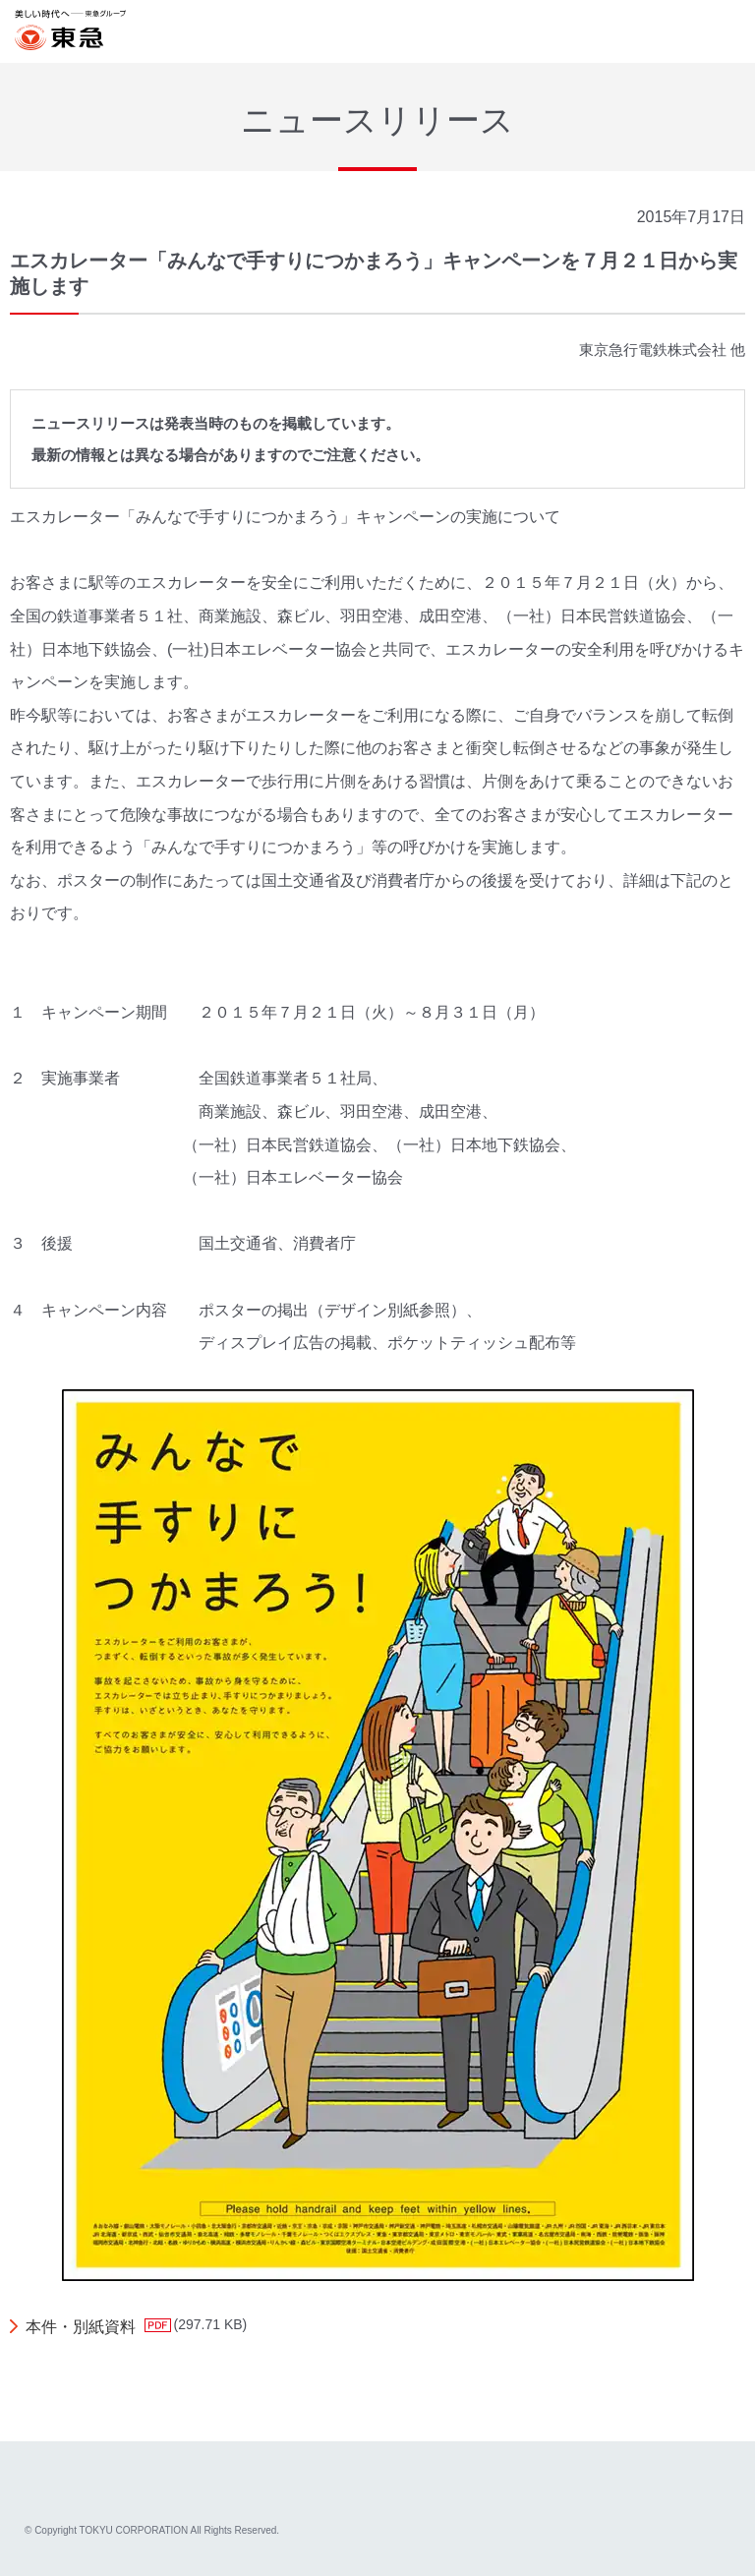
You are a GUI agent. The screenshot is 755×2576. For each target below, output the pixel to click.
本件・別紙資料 (81, 2326)
